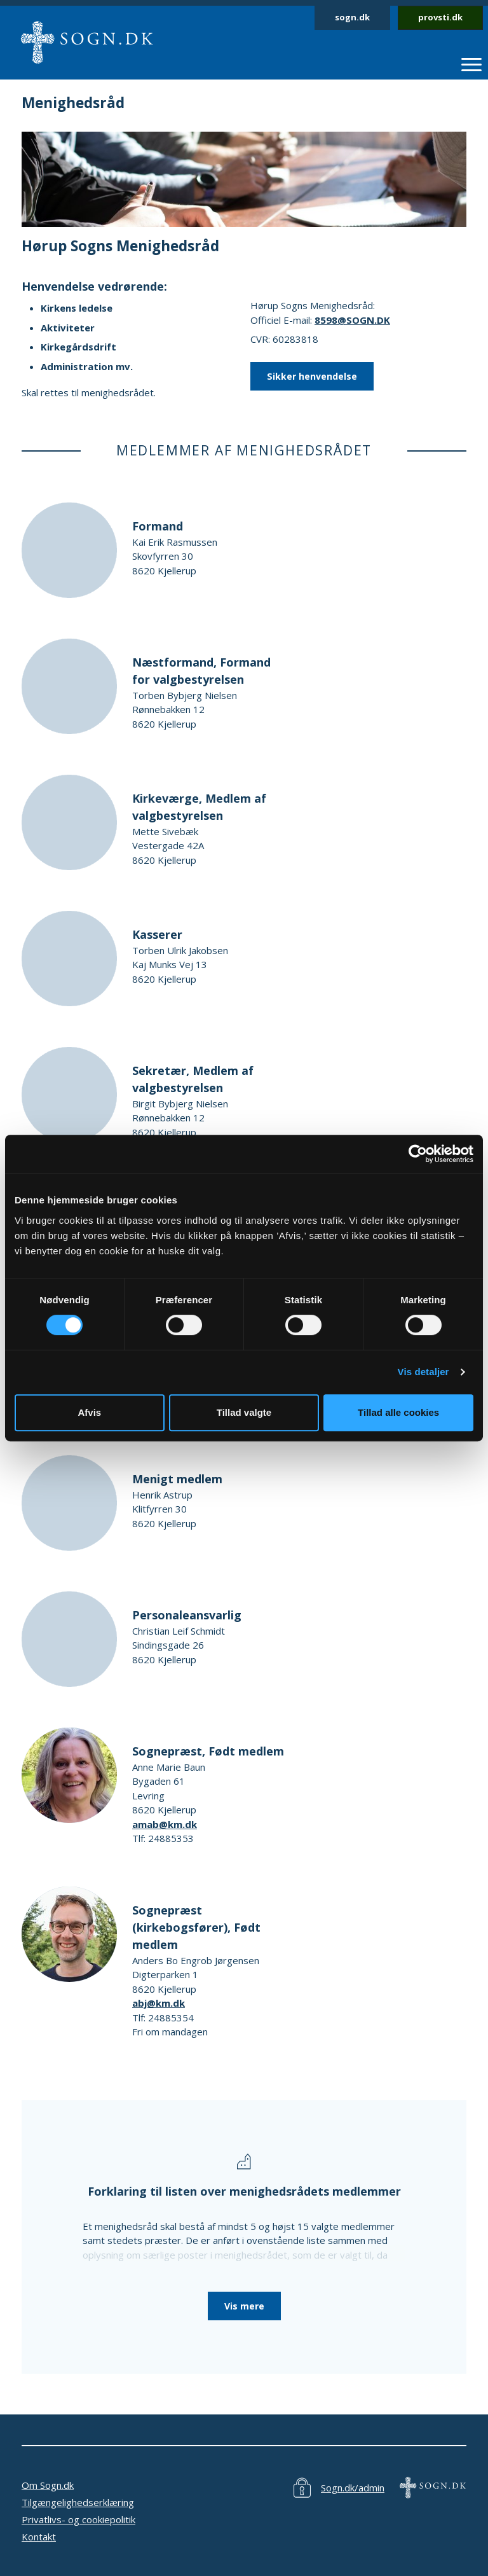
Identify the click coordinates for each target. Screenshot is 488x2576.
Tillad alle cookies (398, 1412)
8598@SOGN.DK (352, 320)
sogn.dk (352, 17)
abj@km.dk (158, 2003)
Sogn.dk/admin (352, 2487)
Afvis (89, 1412)
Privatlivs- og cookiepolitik (78, 2519)
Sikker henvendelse (312, 376)
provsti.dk (440, 17)
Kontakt (39, 2536)
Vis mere (244, 2306)
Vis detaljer (423, 1371)
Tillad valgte (244, 1412)
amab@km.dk (164, 1824)
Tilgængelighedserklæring (78, 2502)
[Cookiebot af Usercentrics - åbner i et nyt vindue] (417, 1153)
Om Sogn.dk (48, 2485)
